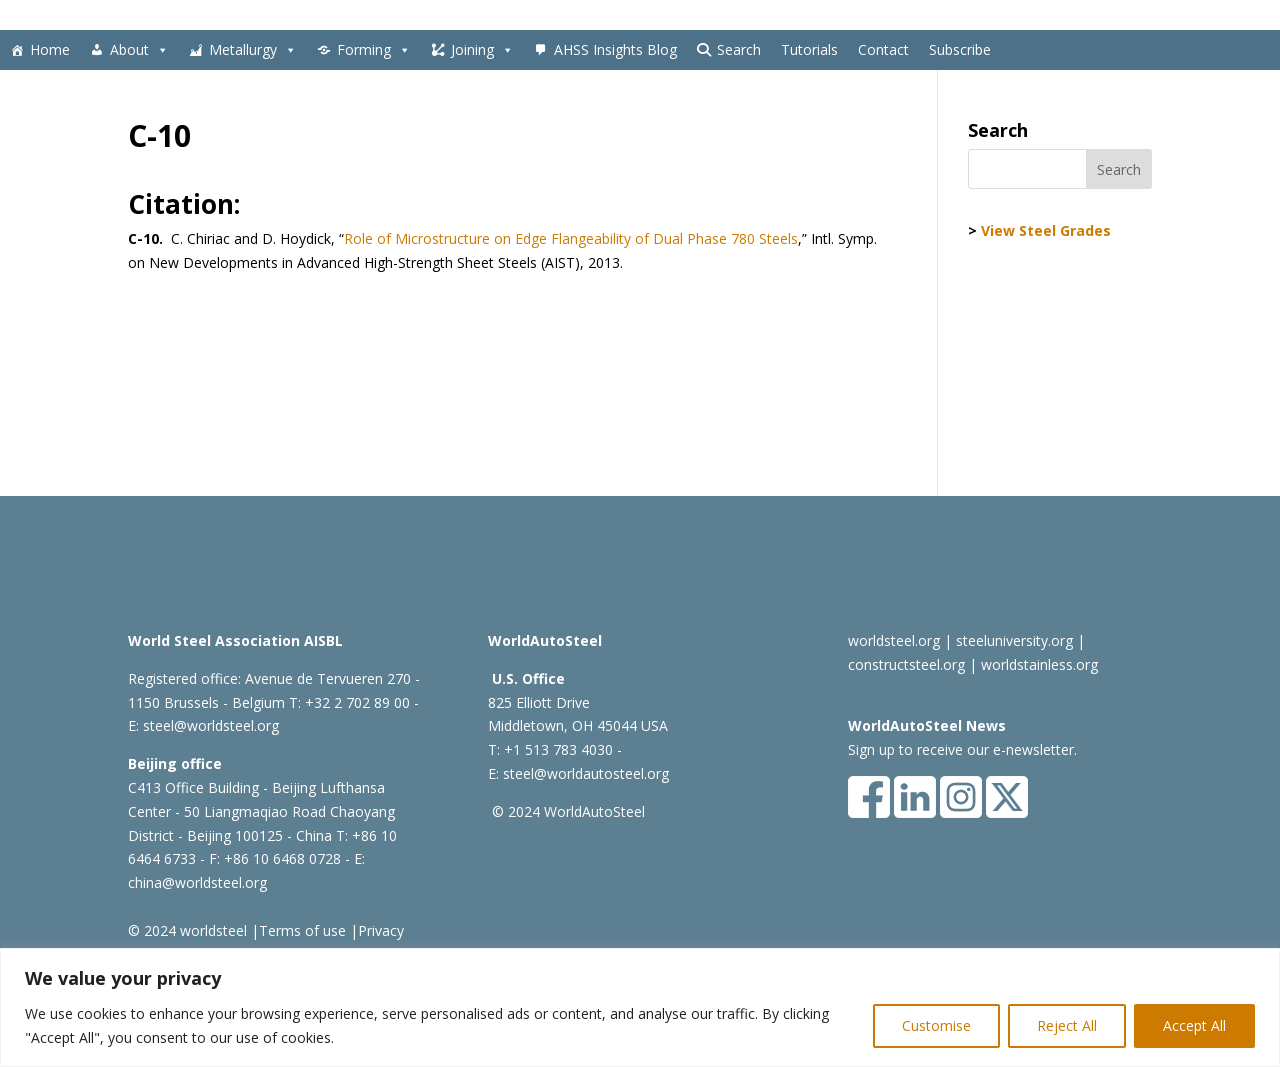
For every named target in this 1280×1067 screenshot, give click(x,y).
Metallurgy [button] (253, 50)
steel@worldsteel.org (211, 725)
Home (50, 49)
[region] (640, 1007)
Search (739, 49)
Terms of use (302, 930)
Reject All (1067, 1025)
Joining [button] (482, 50)
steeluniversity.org (1014, 640)
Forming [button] (374, 50)
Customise (936, 1025)
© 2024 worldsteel (187, 930)
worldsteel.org (894, 640)
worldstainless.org (1039, 664)
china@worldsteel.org (197, 882)
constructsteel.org (906, 664)
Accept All (1194, 1025)
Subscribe (960, 49)
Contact (883, 49)
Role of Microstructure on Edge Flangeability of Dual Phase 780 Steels (571, 238)
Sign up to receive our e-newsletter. (962, 749)
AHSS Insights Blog (615, 49)
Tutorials (809, 49)
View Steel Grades (1046, 230)
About (139, 50)
